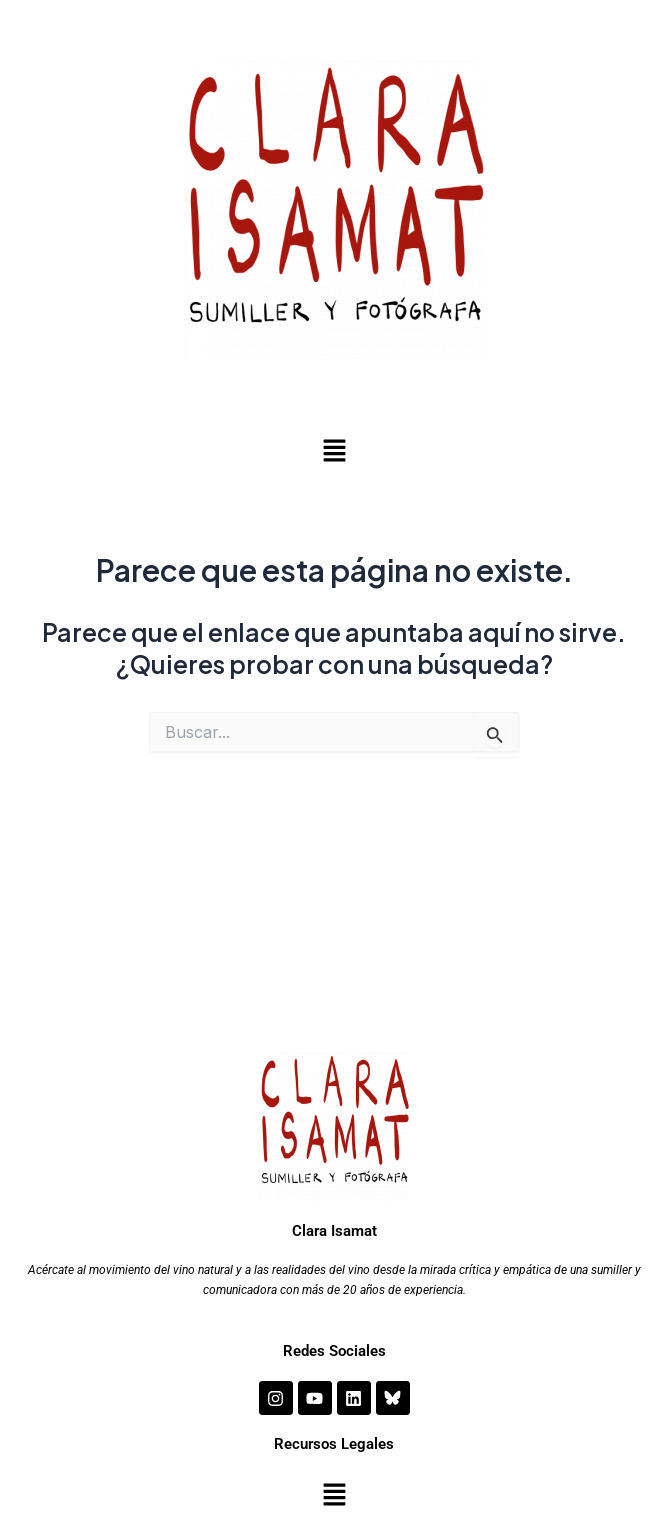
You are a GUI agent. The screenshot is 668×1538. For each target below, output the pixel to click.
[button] (334, 451)
